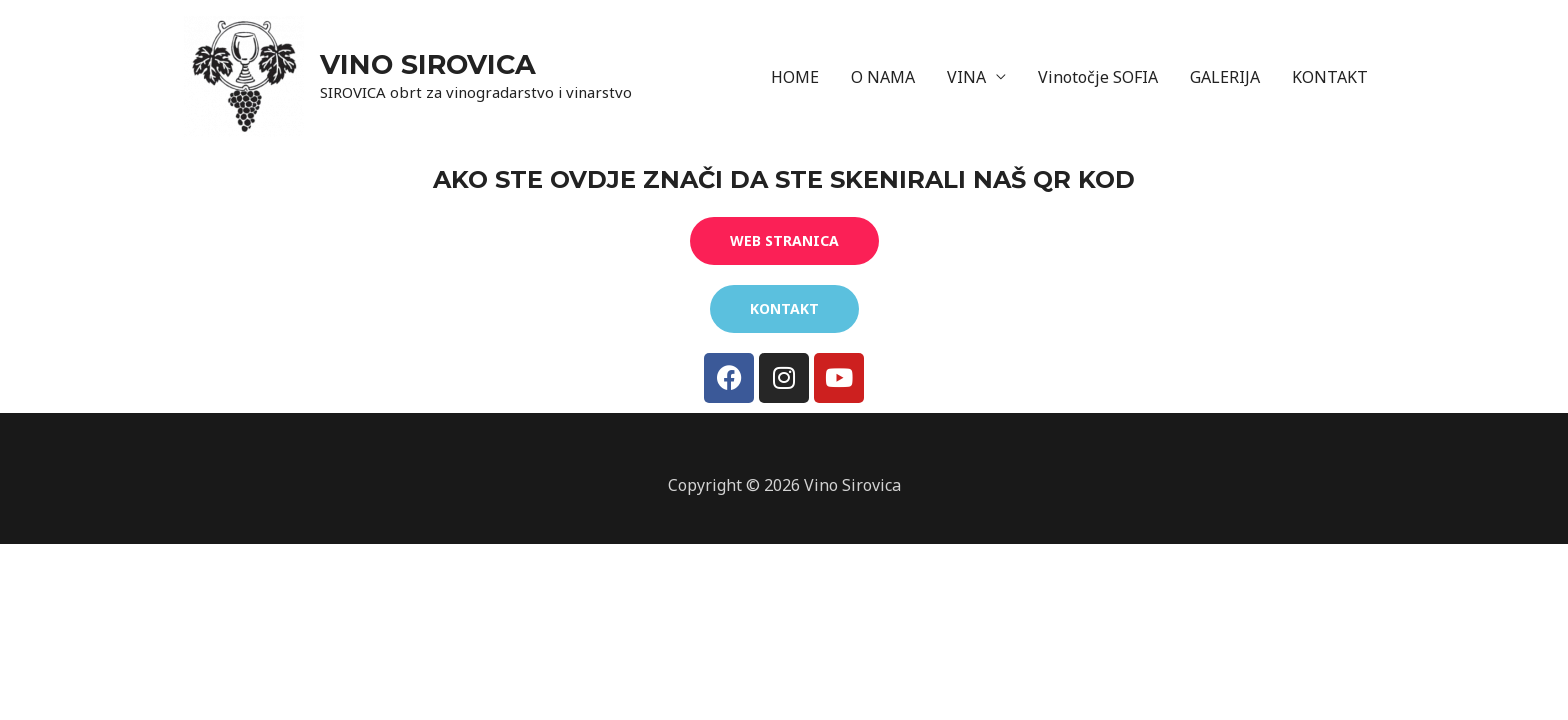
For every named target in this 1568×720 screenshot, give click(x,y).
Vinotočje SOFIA (1098, 77)
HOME (795, 77)
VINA (966, 77)
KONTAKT (1330, 77)
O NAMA (883, 77)
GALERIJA (1225, 77)
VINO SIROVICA (428, 64)
